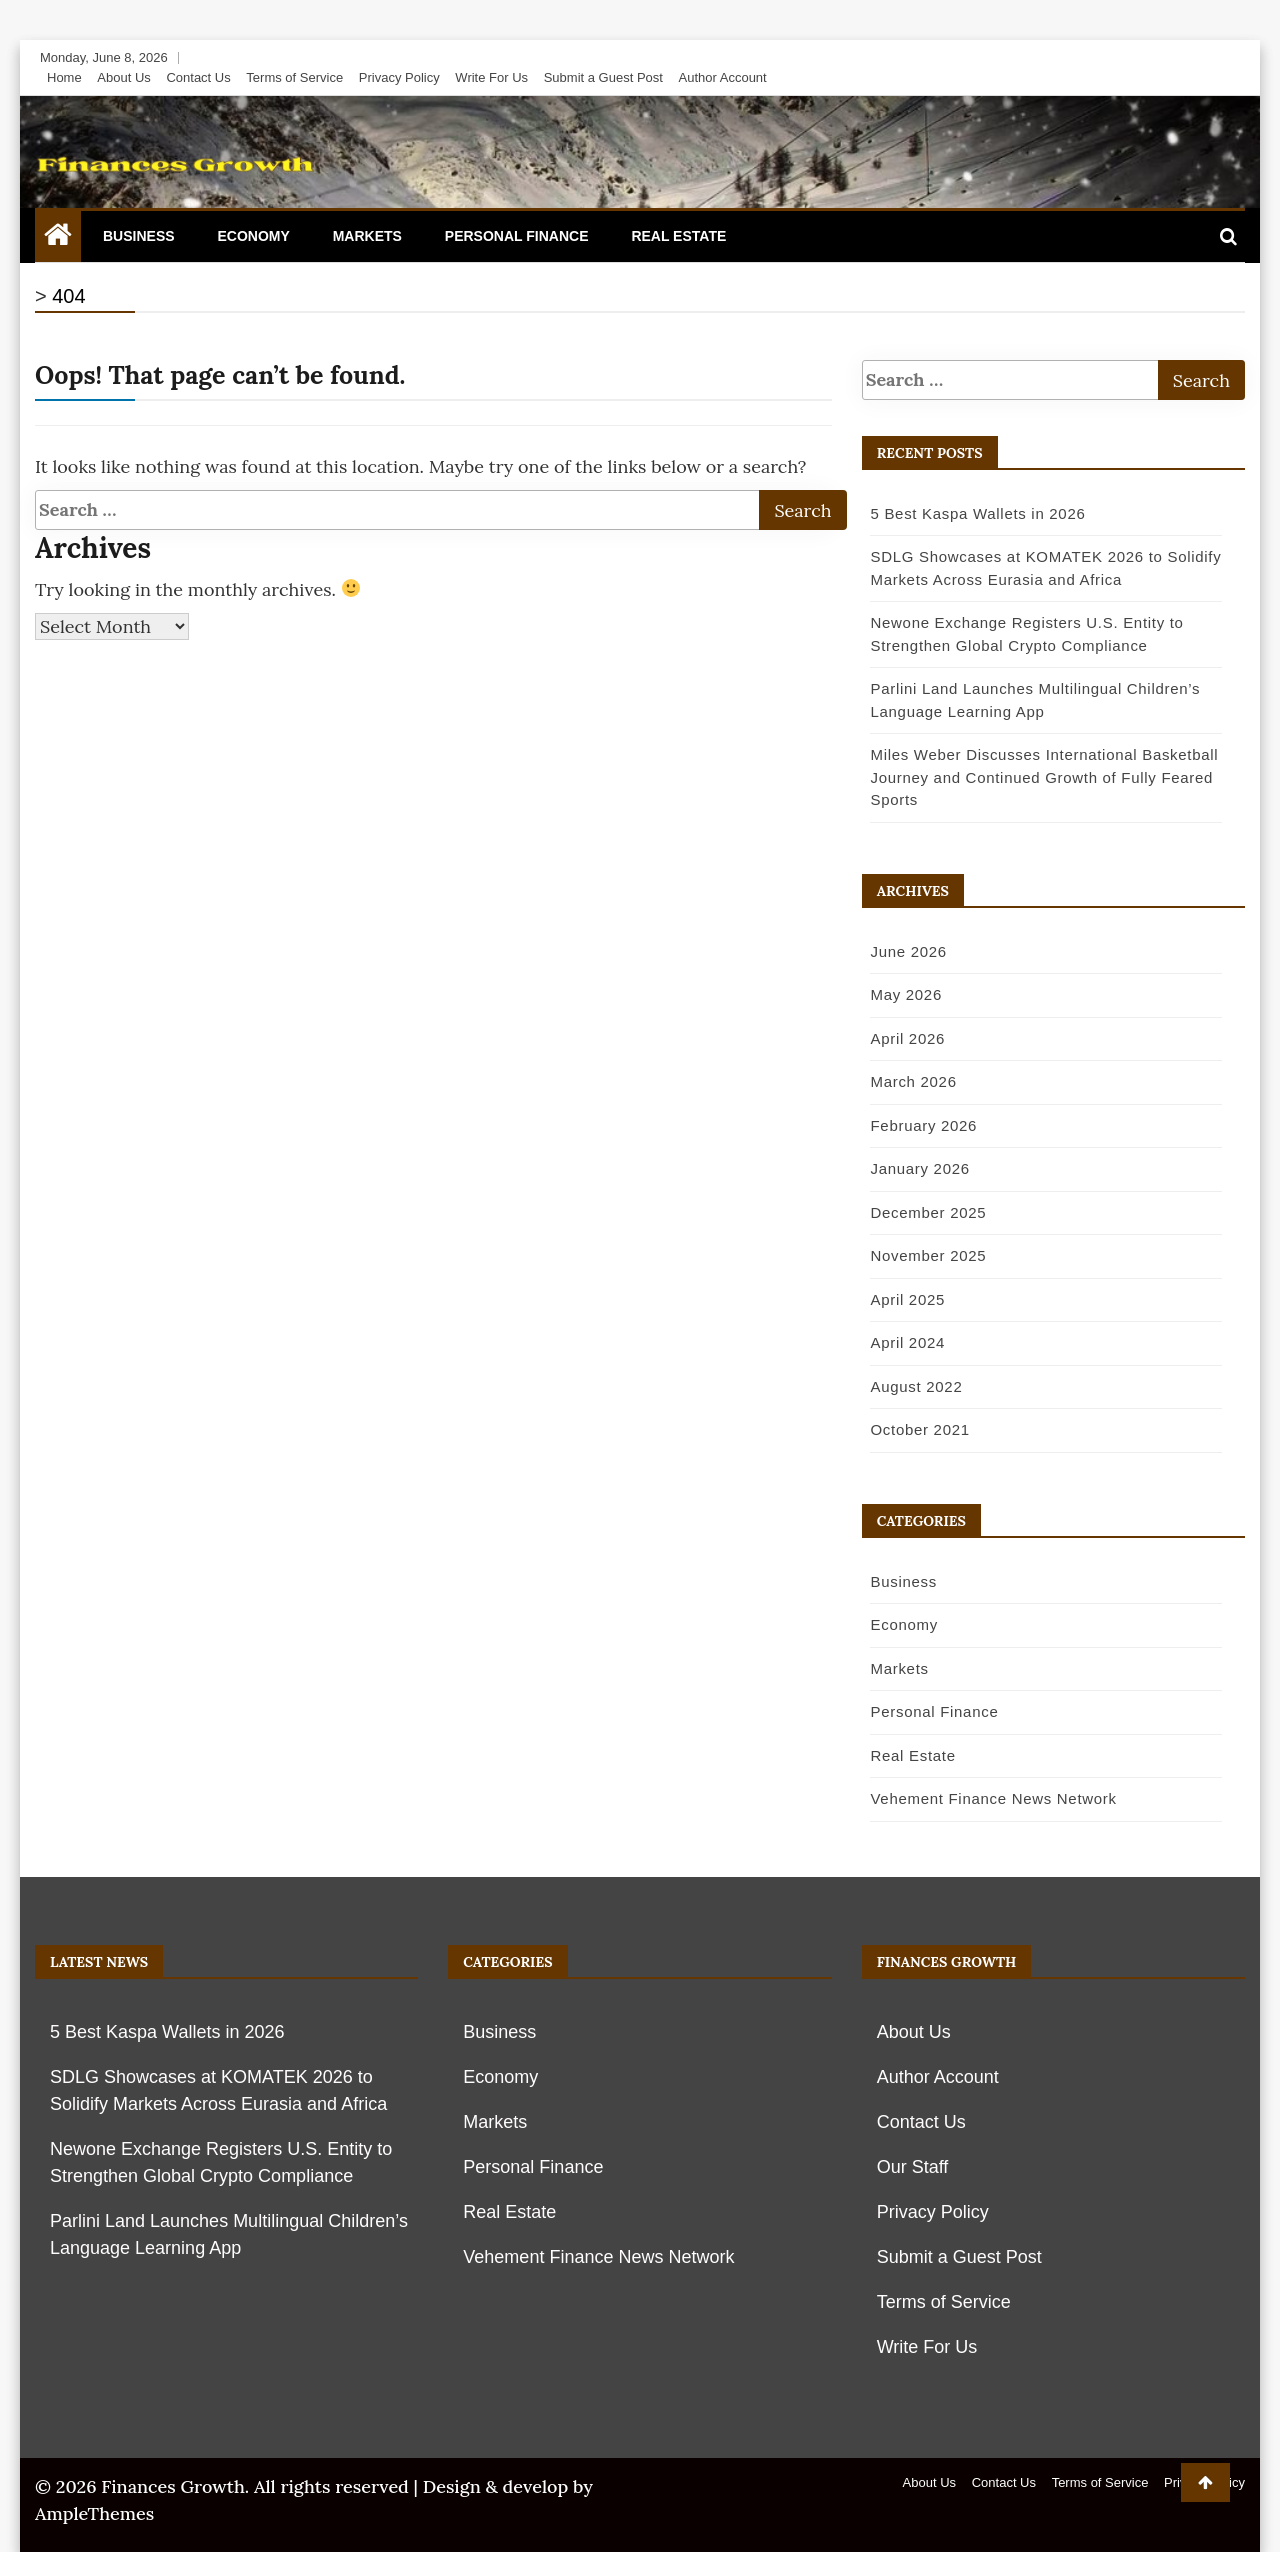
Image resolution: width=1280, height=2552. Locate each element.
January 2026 (914, 1168)
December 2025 (923, 1212)
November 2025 (923, 1255)
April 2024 (902, 1342)
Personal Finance (517, 236)
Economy (253, 236)
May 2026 (900, 994)
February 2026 (918, 1125)
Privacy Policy (399, 77)
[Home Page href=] (58, 239)
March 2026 (908, 1081)
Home (64, 77)
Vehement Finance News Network (988, 1798)
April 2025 (902, 1299)
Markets (367, 236)
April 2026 (902, 1038)
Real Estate (678, 236)
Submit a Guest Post (603, 77)
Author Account (723, 77)
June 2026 (903, 951)
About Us (123, 77)
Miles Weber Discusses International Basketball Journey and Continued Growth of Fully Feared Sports (1039, 777)
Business (139, 236)
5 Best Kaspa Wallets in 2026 (972, 513)
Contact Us (198, 77)
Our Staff (913, 2167)
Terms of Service (294, 77)
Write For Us (491, 77)
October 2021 (914, 1429)
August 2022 (911, 1386)
